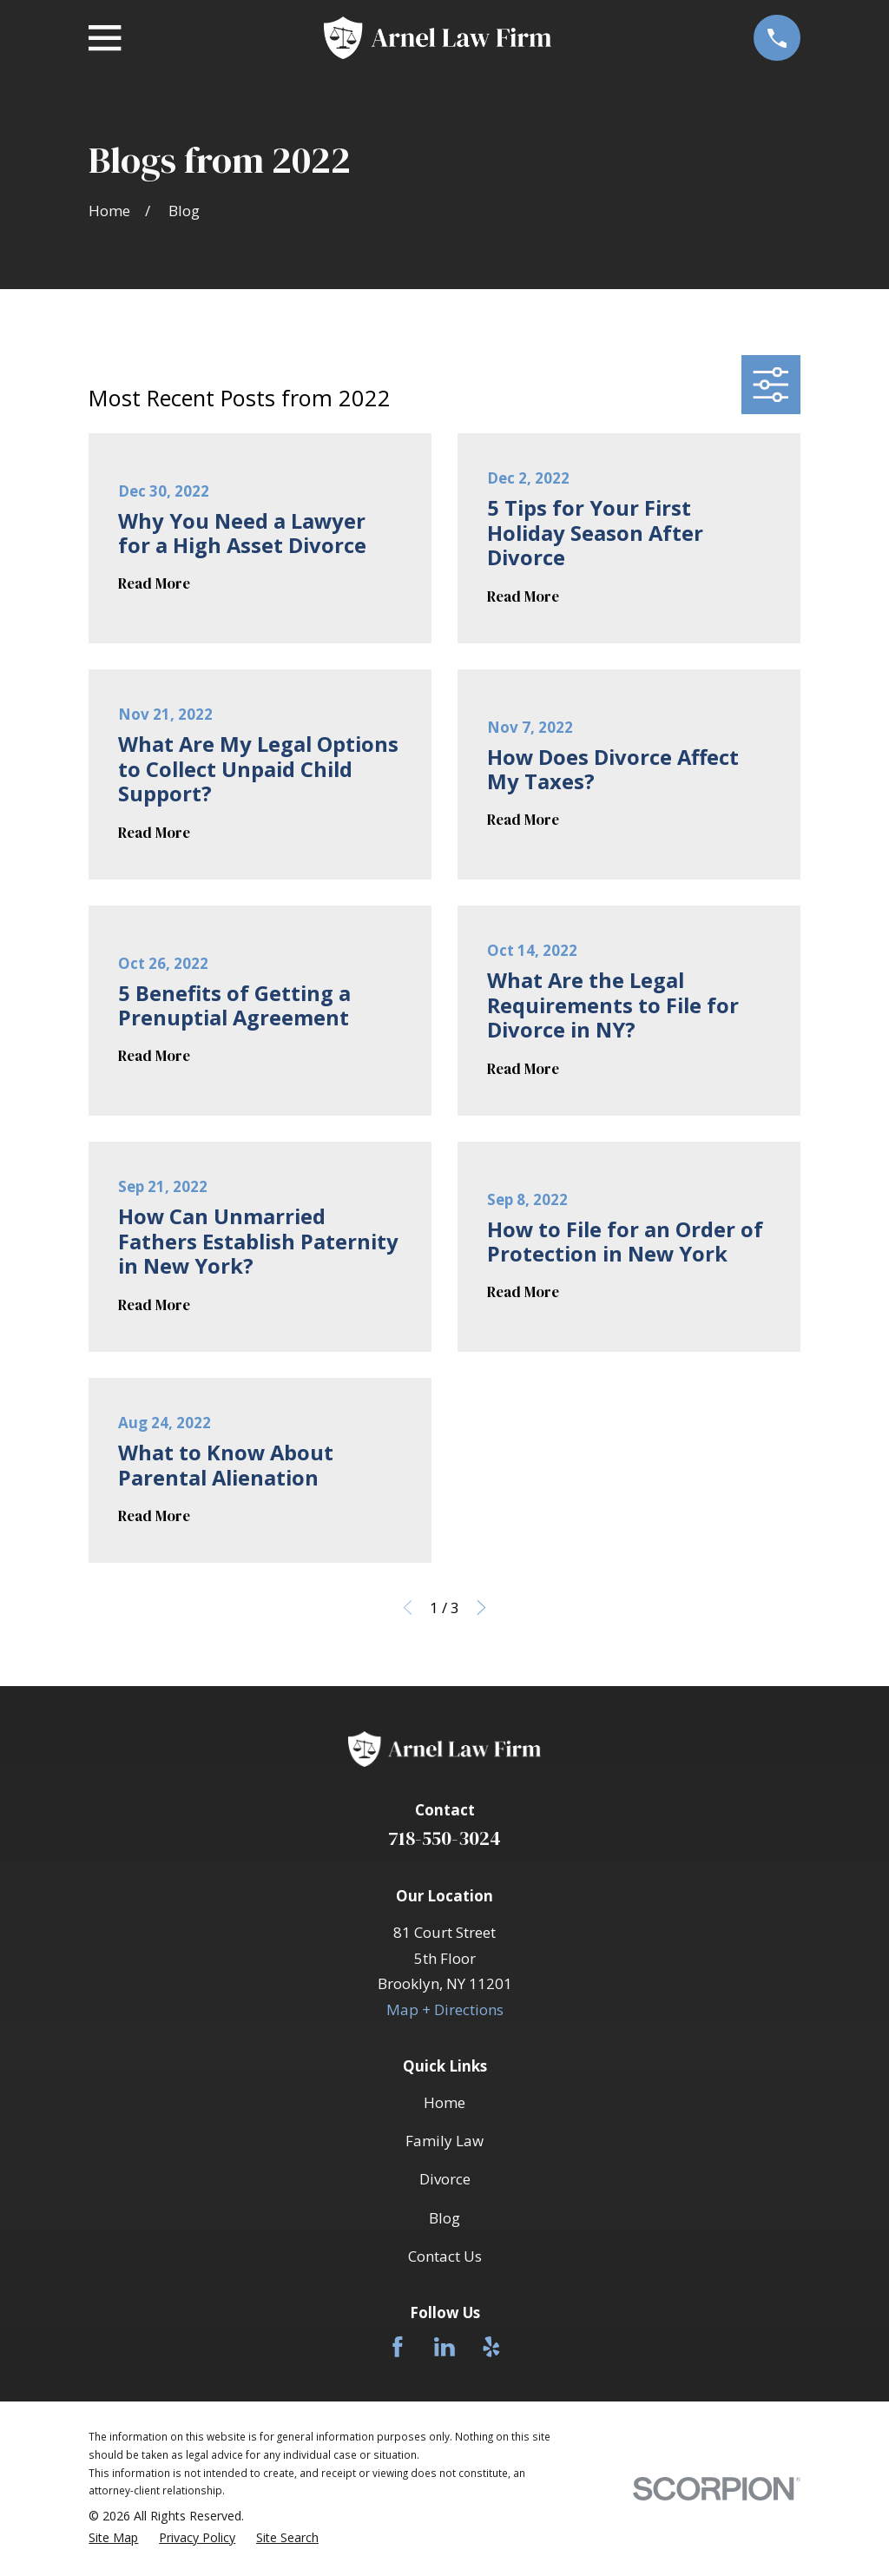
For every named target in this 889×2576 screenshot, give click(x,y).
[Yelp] (491, 2346)
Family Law (444, 2141)
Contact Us (445, 2256)
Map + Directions (445, 2009)
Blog (444, 2218)
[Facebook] (397, 2346)
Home (444, 2102)
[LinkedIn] (444, 2346)
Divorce (445, 2179)
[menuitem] (113, 2538)
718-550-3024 (444, 1838)
